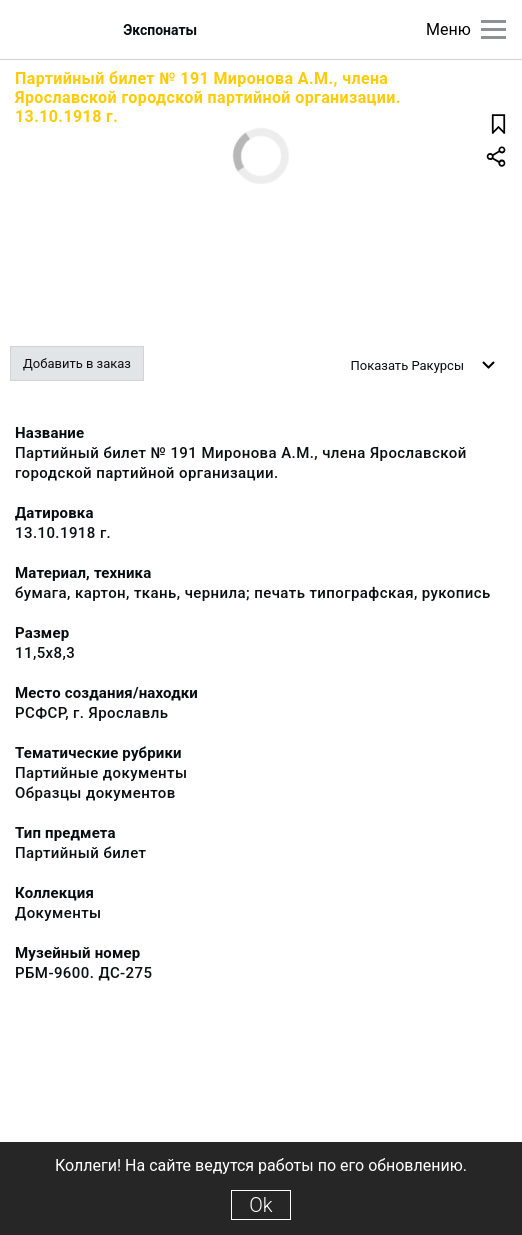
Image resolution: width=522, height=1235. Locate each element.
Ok (260, 1205)
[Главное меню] (493, 29)
